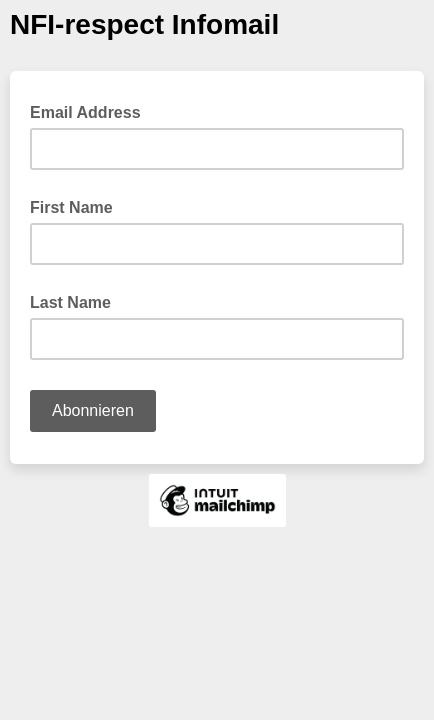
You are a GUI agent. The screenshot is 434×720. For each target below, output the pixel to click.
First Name (71, 207)
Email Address (91, 111)
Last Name (70, 302)
